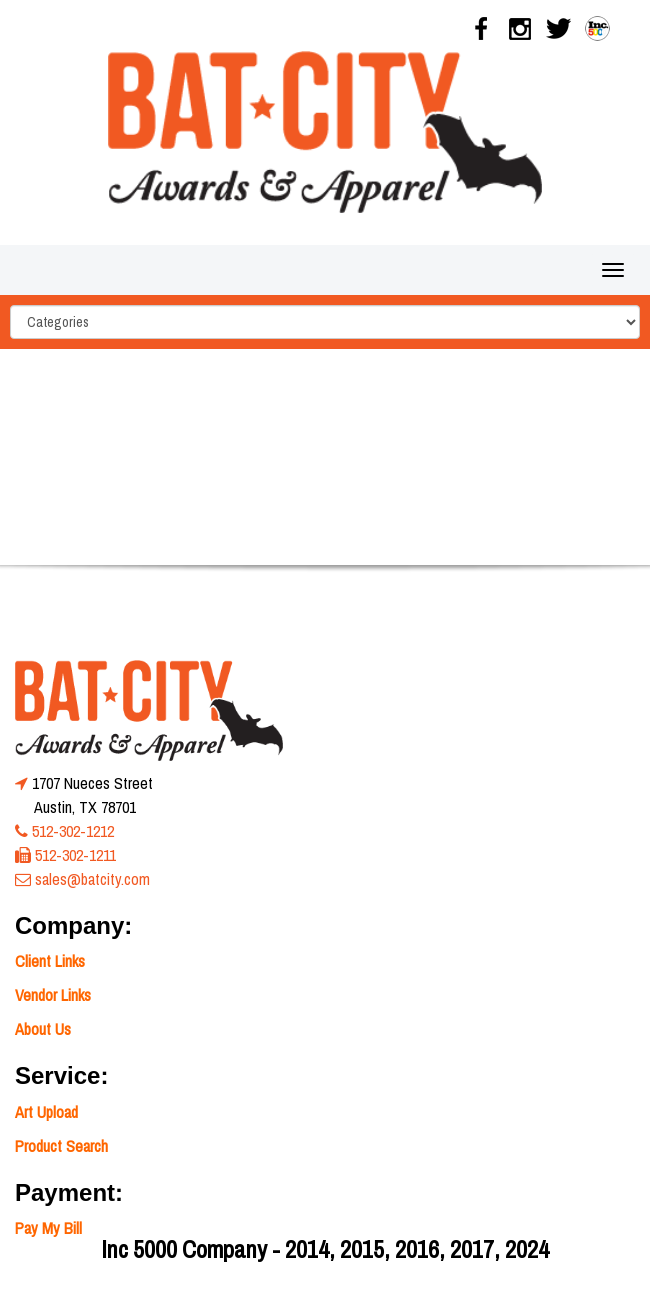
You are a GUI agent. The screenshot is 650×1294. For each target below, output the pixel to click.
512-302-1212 (73, 831)
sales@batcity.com (92, 879)
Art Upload (46, 1112)
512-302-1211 (75, 855)
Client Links (50, 961)
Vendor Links (53, 995)
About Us (43, 1029)
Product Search (61, 1146)
